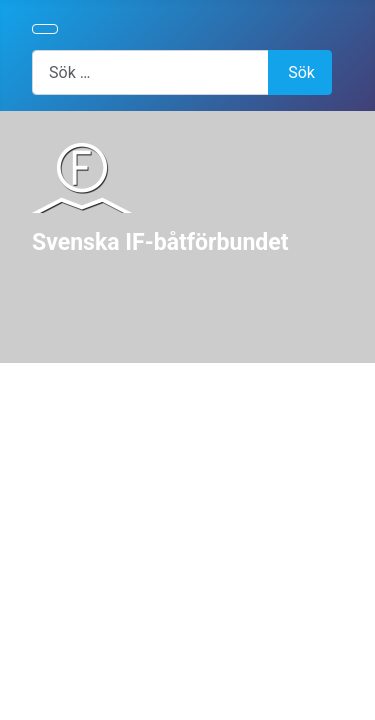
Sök (301, 72)
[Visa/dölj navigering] (45, 29)
